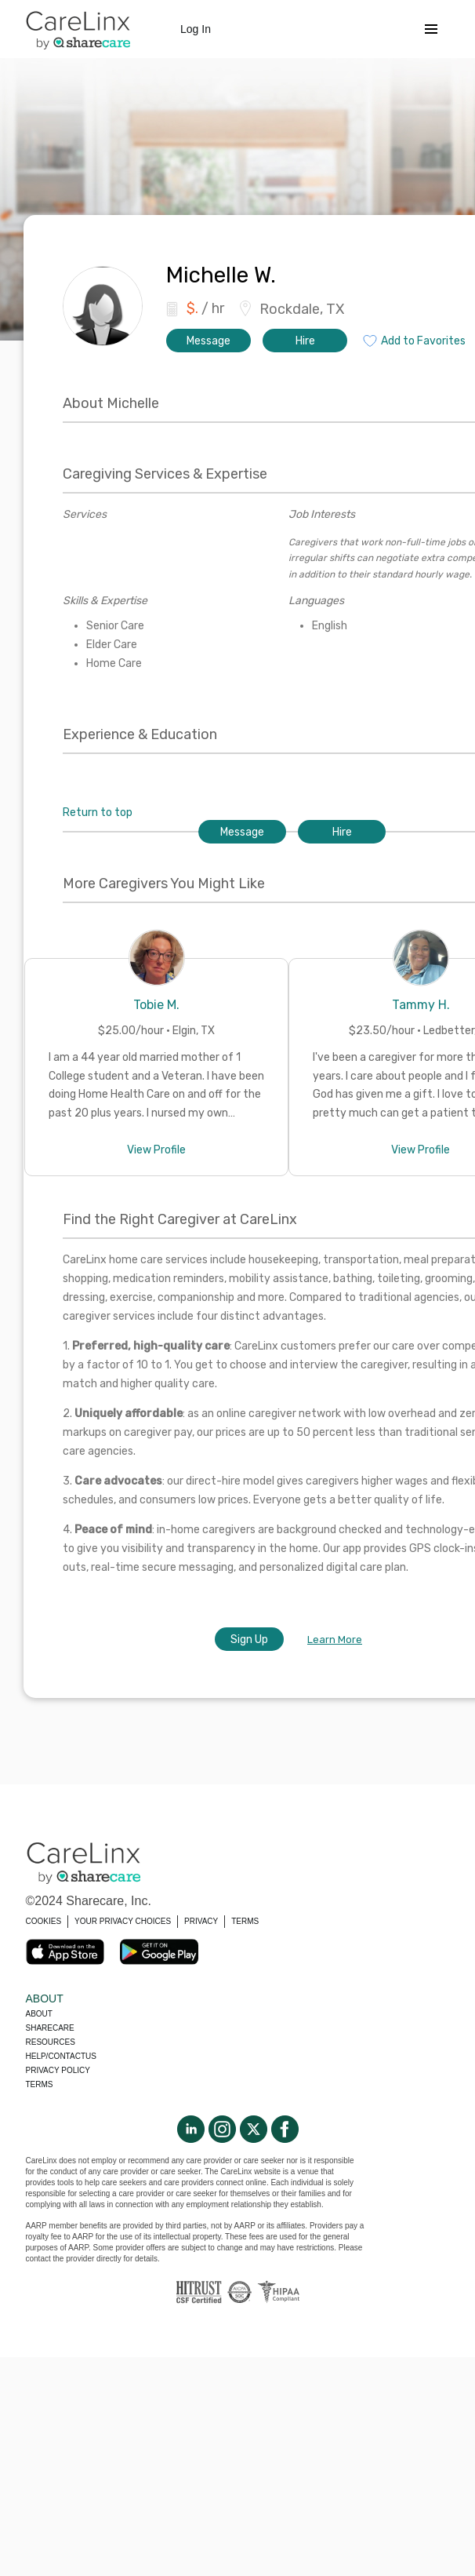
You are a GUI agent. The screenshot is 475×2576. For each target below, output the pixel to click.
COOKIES (44, 1921)
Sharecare (50, 2028)
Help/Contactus (61, 2056)
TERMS (245, 1921)
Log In (195, 29)
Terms (39, 2084)
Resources (50, 2042)
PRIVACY (201, 1921)
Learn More (334, 1639)
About (39, 2013)
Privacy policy (58, 2070)
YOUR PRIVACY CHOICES (122, 1921)
